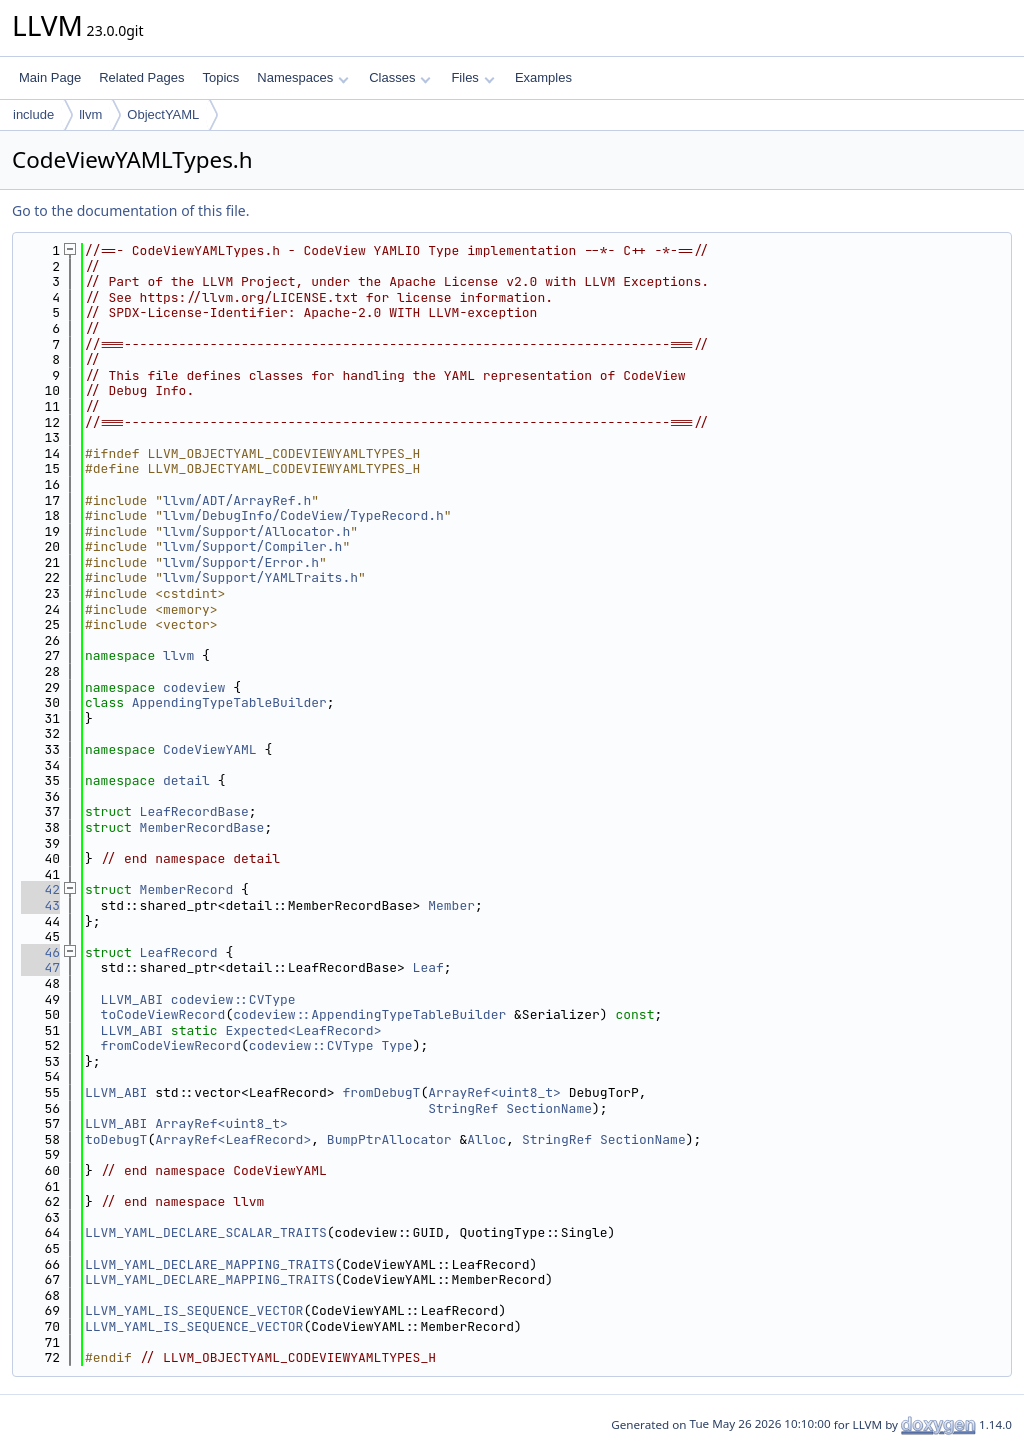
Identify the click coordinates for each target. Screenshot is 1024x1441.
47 (40, 967)
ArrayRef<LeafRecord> (233, 1139)
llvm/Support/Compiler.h (252, 546)
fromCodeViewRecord (171, 1045)
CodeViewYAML (210, 749)
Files (472, 77)
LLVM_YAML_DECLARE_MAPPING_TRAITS (210, 1264)
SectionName (549, 1108)
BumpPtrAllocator (389, 1139)
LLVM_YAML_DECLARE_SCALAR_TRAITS (206, 1232)
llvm (90, 114)
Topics (220, 77)
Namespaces (302, 77)
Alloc (486, 1139)
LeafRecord (179, 952)
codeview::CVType (233, 999)
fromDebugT (381, 1092)
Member (451, 905)
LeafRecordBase (194, 811)
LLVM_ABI (132, 999)
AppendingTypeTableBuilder (229, 702)
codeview (194, 687)
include (33, 114)
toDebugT (116, 1139)
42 (40, 889)
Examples (543, 77)
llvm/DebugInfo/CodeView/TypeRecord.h (303, 515)
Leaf (428, 967)
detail (186, 780)
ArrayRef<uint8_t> (494, 1092)
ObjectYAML (163, 114)
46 (40, 952)
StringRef (463, 1108)
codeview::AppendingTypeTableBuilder (369, 1014)
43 (40, 905)
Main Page (50, 77)
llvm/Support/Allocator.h (256, 531)
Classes (400, 77)
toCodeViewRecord (163, 1014)
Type (396, 1045)
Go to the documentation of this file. (130, 210)
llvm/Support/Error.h (241, 562)
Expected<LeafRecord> (303, 1030)
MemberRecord (187, 889)
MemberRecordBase (202, 827)
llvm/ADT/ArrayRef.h (237, 500)
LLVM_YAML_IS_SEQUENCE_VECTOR (194, 1310)
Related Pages (141, 77)
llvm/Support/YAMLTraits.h (260, 577)
